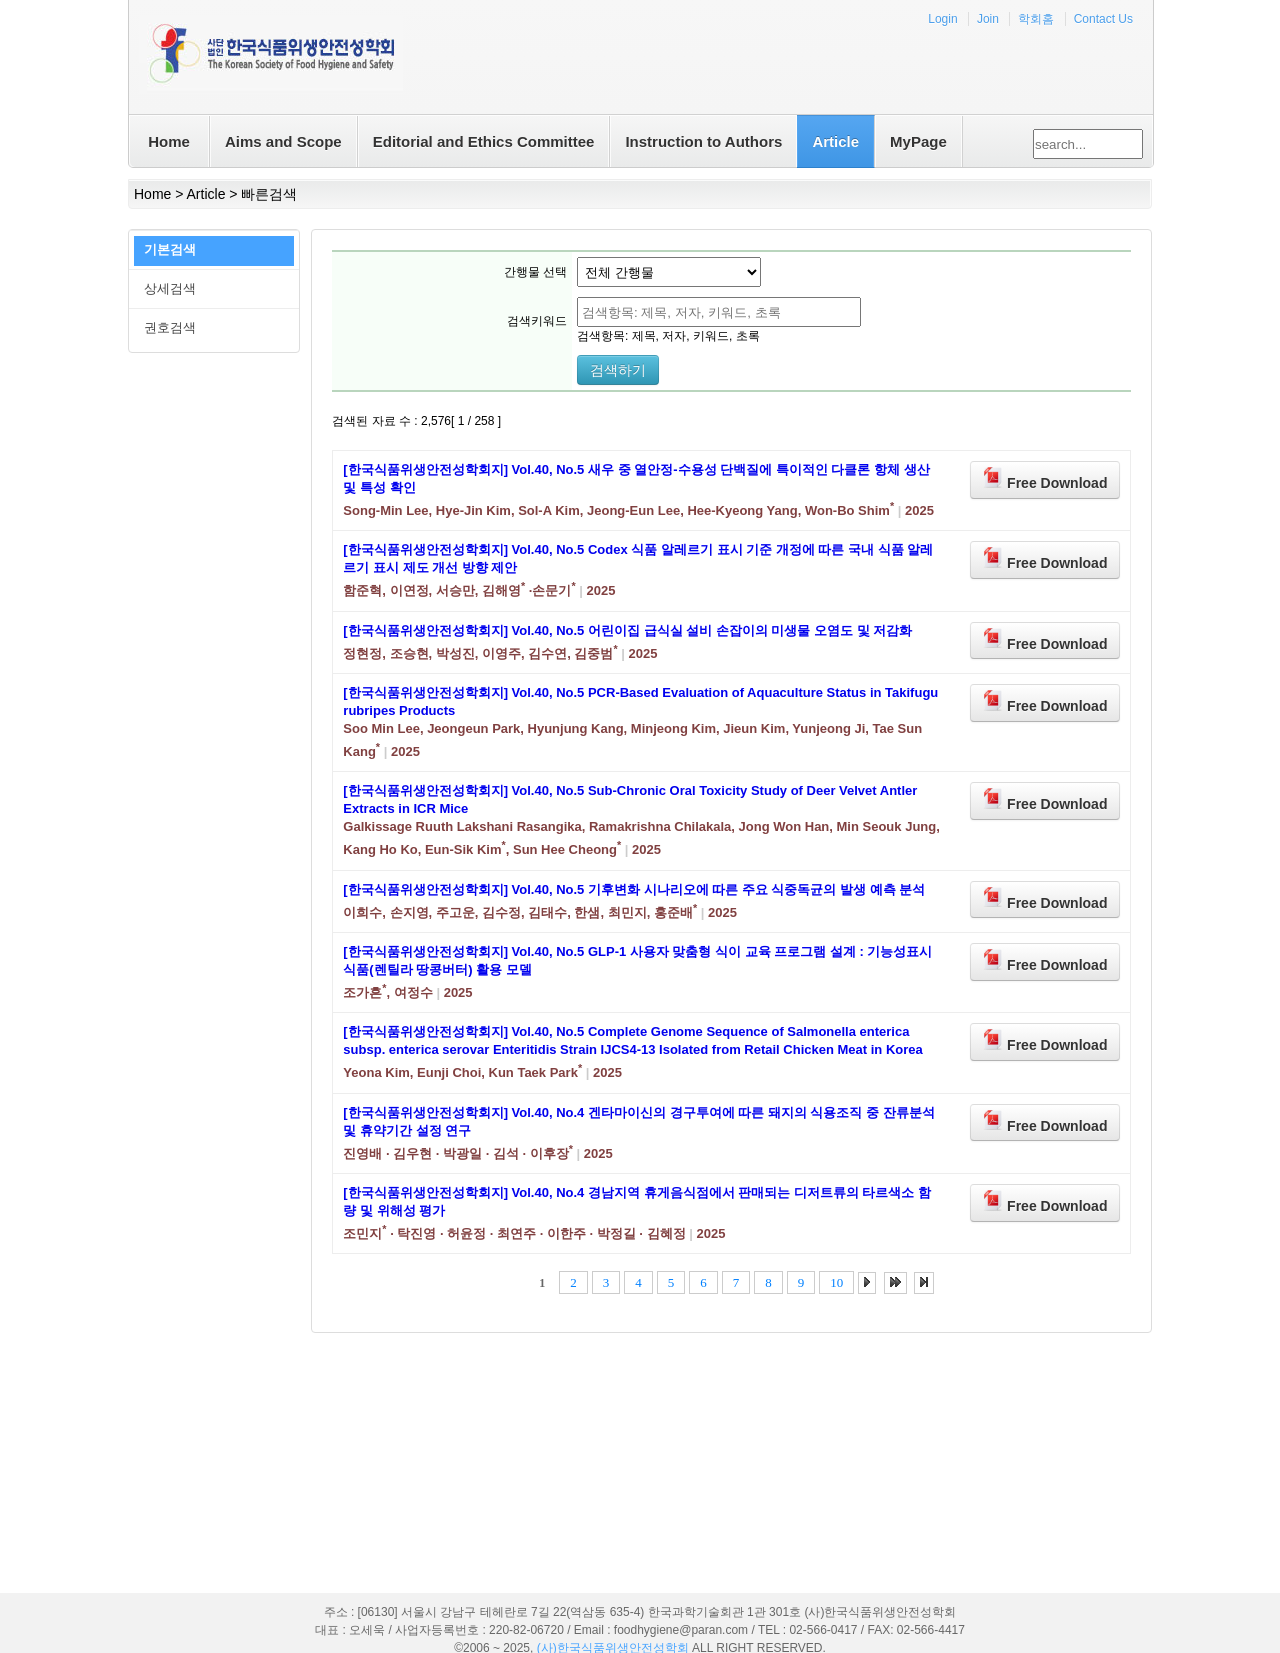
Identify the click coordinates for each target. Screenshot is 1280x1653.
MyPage (918, 141)
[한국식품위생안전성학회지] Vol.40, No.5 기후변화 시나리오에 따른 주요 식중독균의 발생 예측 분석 (634, 889)
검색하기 (618, 370)
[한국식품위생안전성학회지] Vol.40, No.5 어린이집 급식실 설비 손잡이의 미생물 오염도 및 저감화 (627, 630)
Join (988, 19)
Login (942, 19)
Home (169, 141)
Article (835, 141)
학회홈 (1036, 19)
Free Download (1045, 479)
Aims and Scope (283, 141)
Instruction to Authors (703, 141)
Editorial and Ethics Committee (484, 141)
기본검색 (170, 249)
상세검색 (170, 288)
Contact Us (1103, 19)
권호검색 (170, 327)
